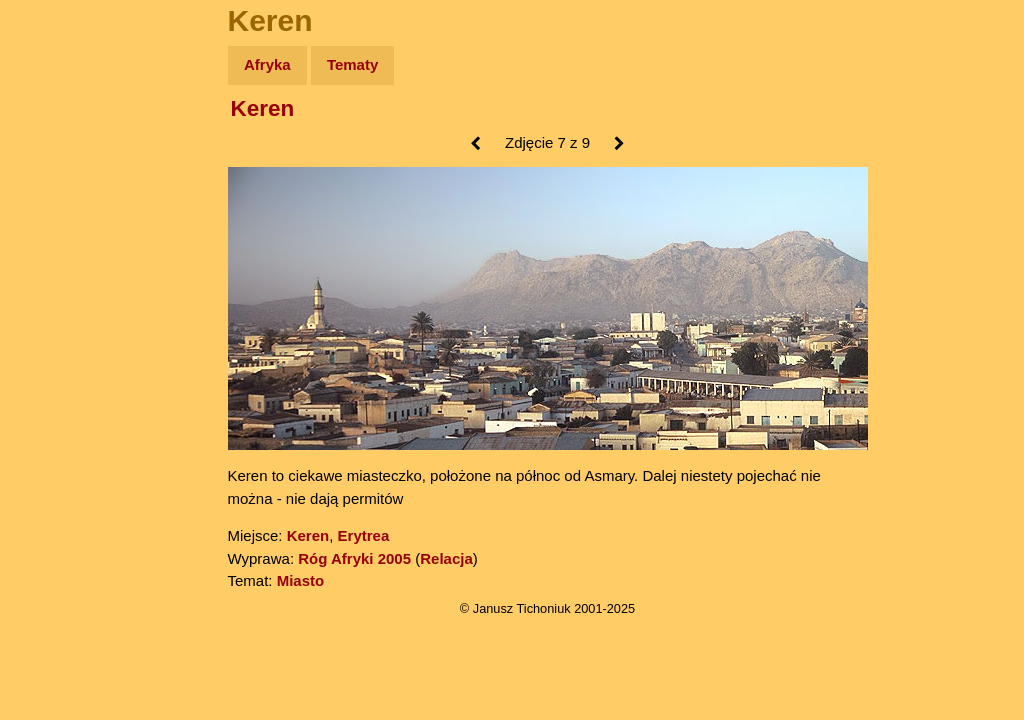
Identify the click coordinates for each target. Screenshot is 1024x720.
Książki (59, 258)
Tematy (352, 64)
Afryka (267, 64)
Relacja (446, 558)
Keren (263, 108)
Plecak (57, 335)
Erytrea (364, 535)
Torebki (60, 412)
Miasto (301, 580)
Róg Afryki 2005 (354, 558)
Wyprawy (66, 142)
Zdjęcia (59, 181)
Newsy (57, 219)
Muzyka (60, 296)
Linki (51, 373)
